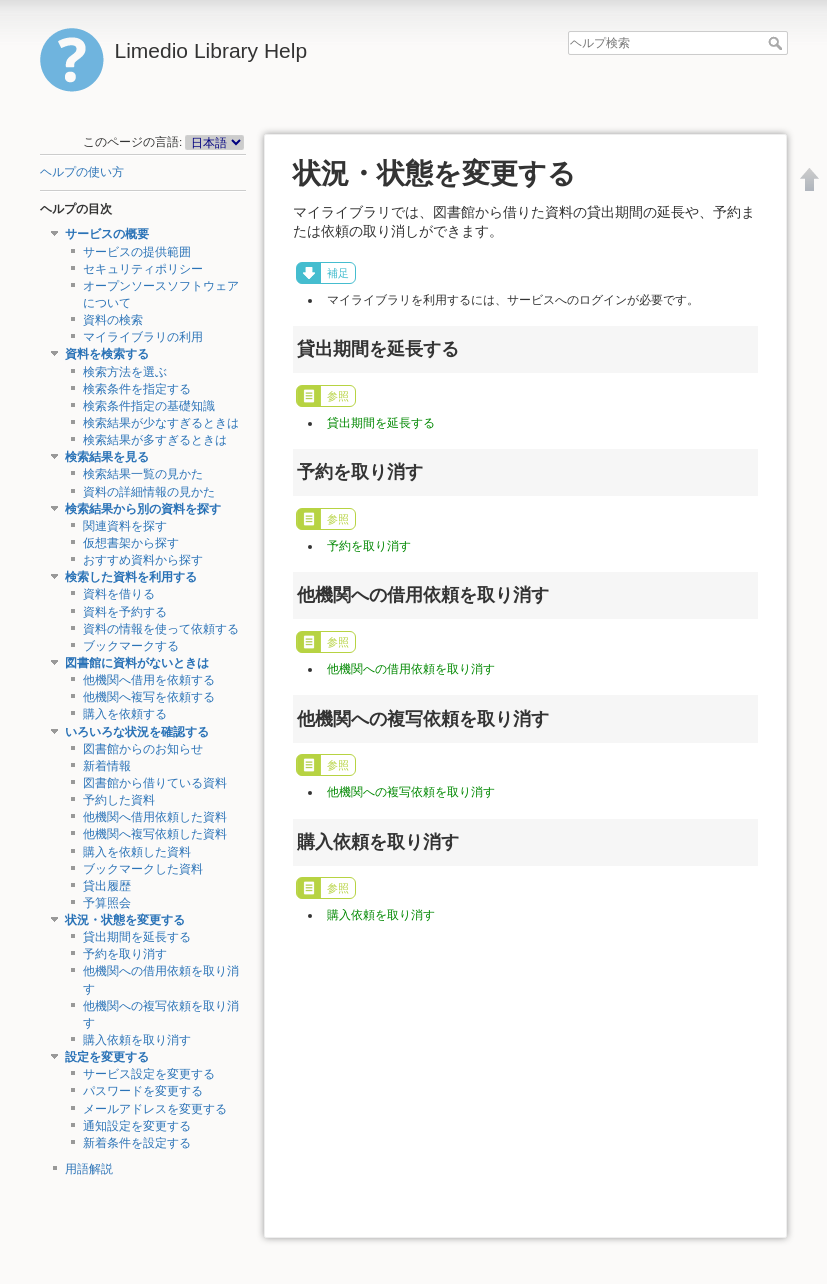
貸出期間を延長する (137, 937)
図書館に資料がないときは (137, 663)
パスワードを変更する (143, 1091)
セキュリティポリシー (143, 269)
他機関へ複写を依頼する (149, 697)
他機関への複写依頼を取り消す (411, 792)
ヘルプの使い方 (82, 172)
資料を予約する (125, 612)
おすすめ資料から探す (143, 560)
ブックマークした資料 (143, 869)
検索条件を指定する (137, 389)
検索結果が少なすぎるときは (161, 423)
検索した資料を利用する (131, 577)
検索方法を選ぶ (125, 372)
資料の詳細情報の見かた (149, 492)
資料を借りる (119, 594)
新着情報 (107, 766)
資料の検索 (113, 320)
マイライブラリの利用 (143, 337)
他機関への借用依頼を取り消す (411, 669)
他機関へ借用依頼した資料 (155, 817)
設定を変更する (107, 1057)
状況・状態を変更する (125, 920)
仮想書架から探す (131, 543)
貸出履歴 (107, 886)
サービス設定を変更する (149, 1074)
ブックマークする (131, 646)
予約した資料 (119, 800)
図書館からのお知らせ (143, 749)
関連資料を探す (125, 526)
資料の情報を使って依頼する (161, 629)
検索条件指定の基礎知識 (149, 406)
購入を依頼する (125, 714)
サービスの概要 (107, 234)
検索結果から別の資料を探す (143, 509)
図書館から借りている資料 (155, 783)
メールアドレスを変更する (155, 1109)
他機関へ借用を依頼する (149, 680)
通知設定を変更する (137, 1126)
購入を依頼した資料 (137, 852)
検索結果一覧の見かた (143, 474)
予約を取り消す (125, 954)
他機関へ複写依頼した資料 (155, 834)
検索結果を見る (107, 457)
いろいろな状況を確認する (137, 732)
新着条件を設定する (137, 1143)
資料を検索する (107, 354)
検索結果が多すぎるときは (155, 440)
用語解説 (89, 1169)
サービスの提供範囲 (137, 252)
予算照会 (107, 903)
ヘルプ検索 (777, 43)
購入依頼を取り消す (137, 1040)
